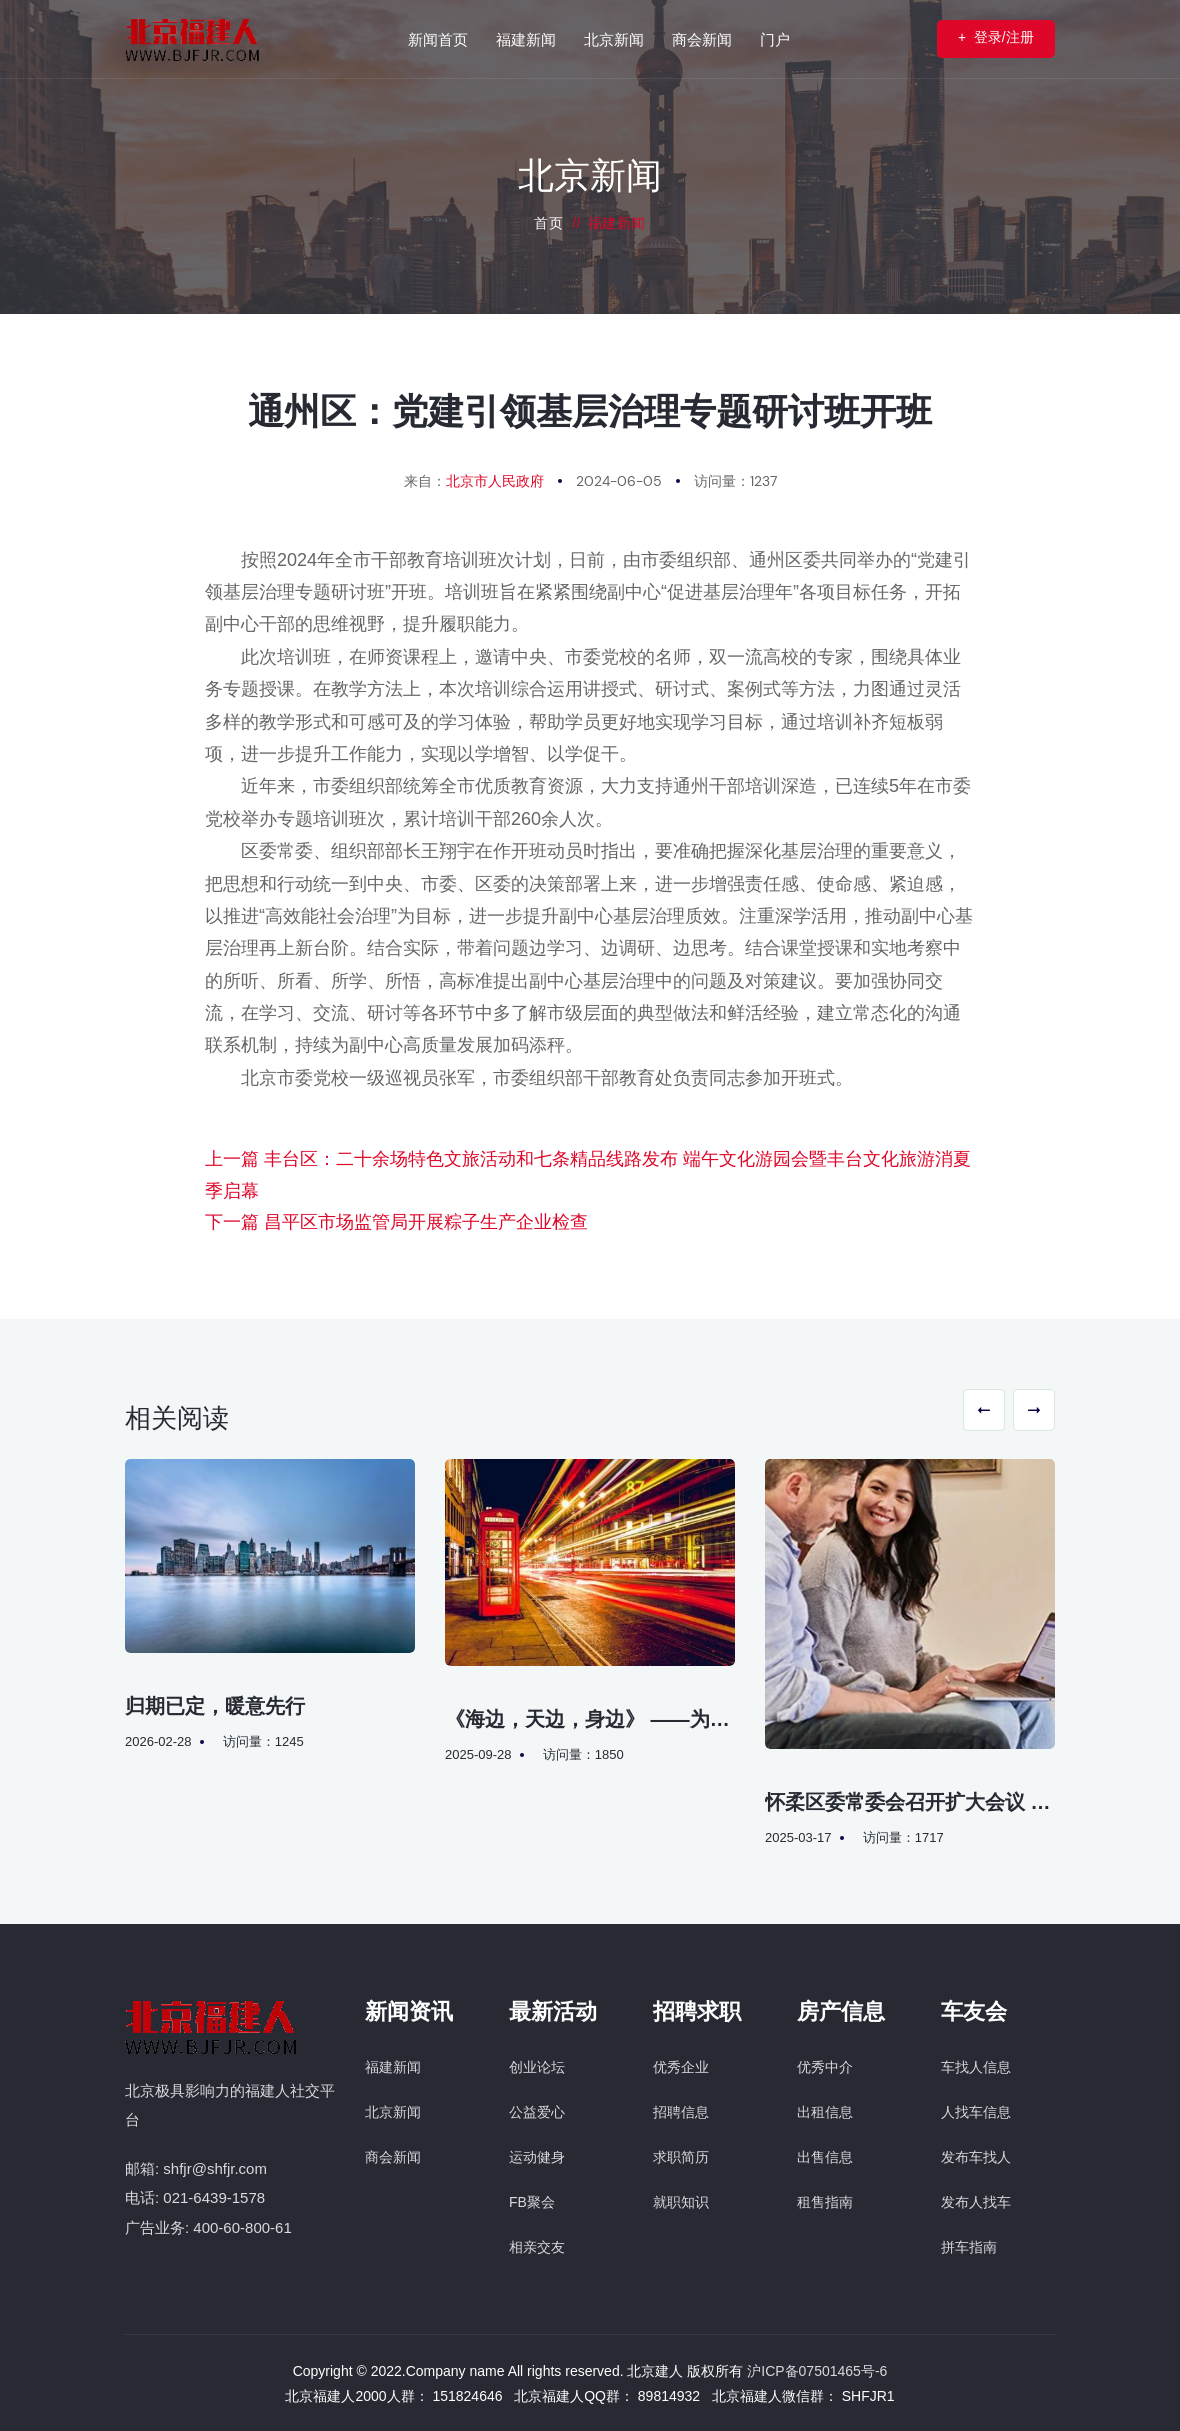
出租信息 (825, 2112)
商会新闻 (393, 2157)
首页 (548, 223)
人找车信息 (976, 2112)
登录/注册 (994, 38)
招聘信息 (681, 2112)
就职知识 (681, 2202)
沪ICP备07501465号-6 (817, 2371)
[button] (984, 1410)
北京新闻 (393, 2112)
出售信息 (825, 2157)
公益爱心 (537, 2112)
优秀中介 (825, 2067)
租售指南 (825, 2202)
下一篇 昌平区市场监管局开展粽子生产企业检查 (396, 1222)
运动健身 (537, 2157)
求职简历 (681, 2157)
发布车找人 (976, 2157)
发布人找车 (976, 2202)
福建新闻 (393, 2067)
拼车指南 (969, 2247)
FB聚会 (532, 2202)
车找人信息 (976, 2067)
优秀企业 (681, 2067)
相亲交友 (537, 2247)
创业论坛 (537, 2067)
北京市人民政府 (495, 481)
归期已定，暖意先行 (215, 1706)
